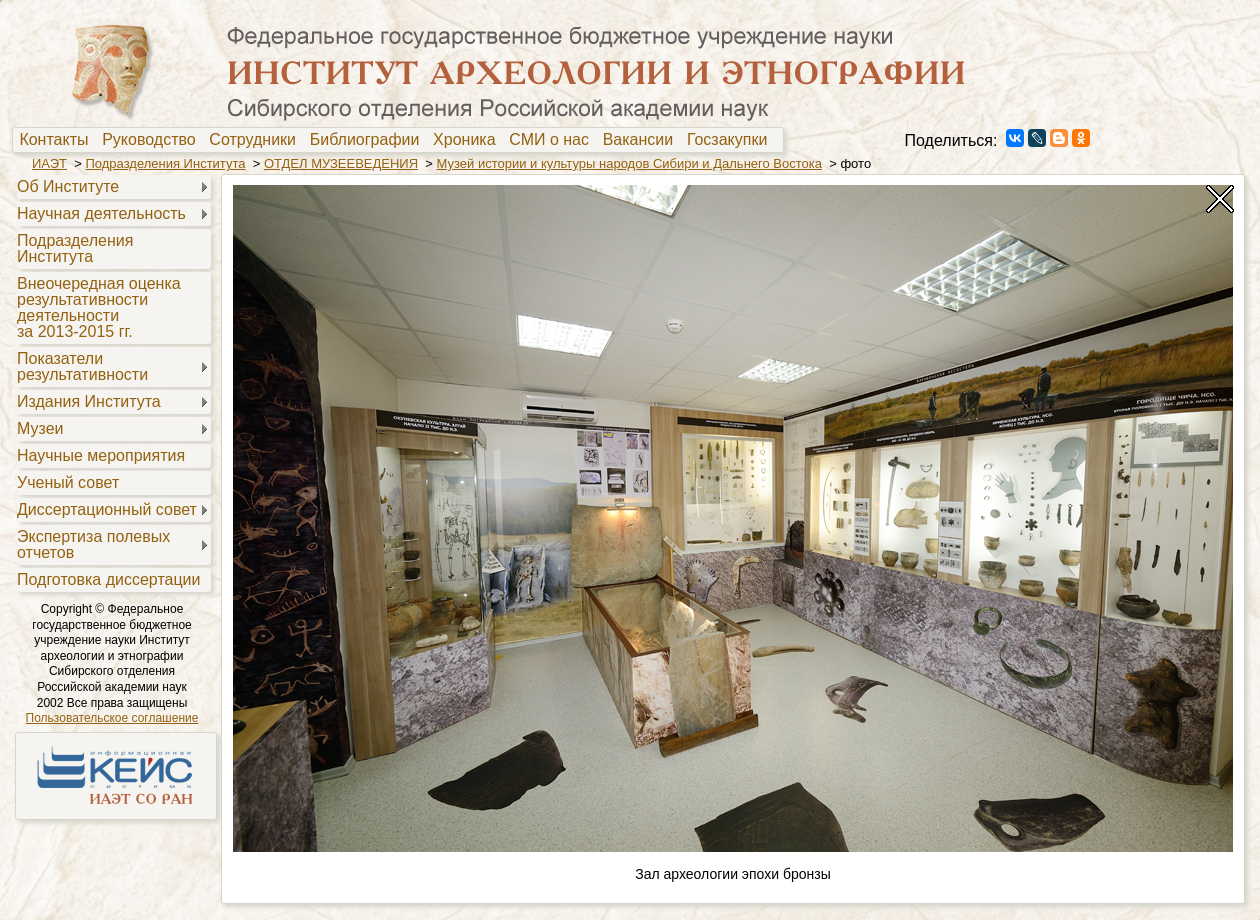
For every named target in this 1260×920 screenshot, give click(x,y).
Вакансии (642, 140)
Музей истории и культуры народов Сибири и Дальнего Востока (629, 163)
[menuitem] (58, 140)
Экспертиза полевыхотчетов (93, 544)
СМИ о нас (553, 140)
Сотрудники (257, 140)
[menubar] (398, 140)
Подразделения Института (165, 163)
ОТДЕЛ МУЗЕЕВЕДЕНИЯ (341, 163)
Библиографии (369, 140)
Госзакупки (731, 140)
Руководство (153, 140)
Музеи (40, 428)
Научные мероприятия (101, 455)
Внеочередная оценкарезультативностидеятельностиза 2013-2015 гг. (99, 307)
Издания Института (89, 401)
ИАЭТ (49, 163)
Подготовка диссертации (108, 579)
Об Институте (68, 186)
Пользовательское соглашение (112, 718)
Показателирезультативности (82, 366)
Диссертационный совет (107, 509)
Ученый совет (68, 482)
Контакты (58, 140)
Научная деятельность (101, 213)
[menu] (111, 382)
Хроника (468, 140)
